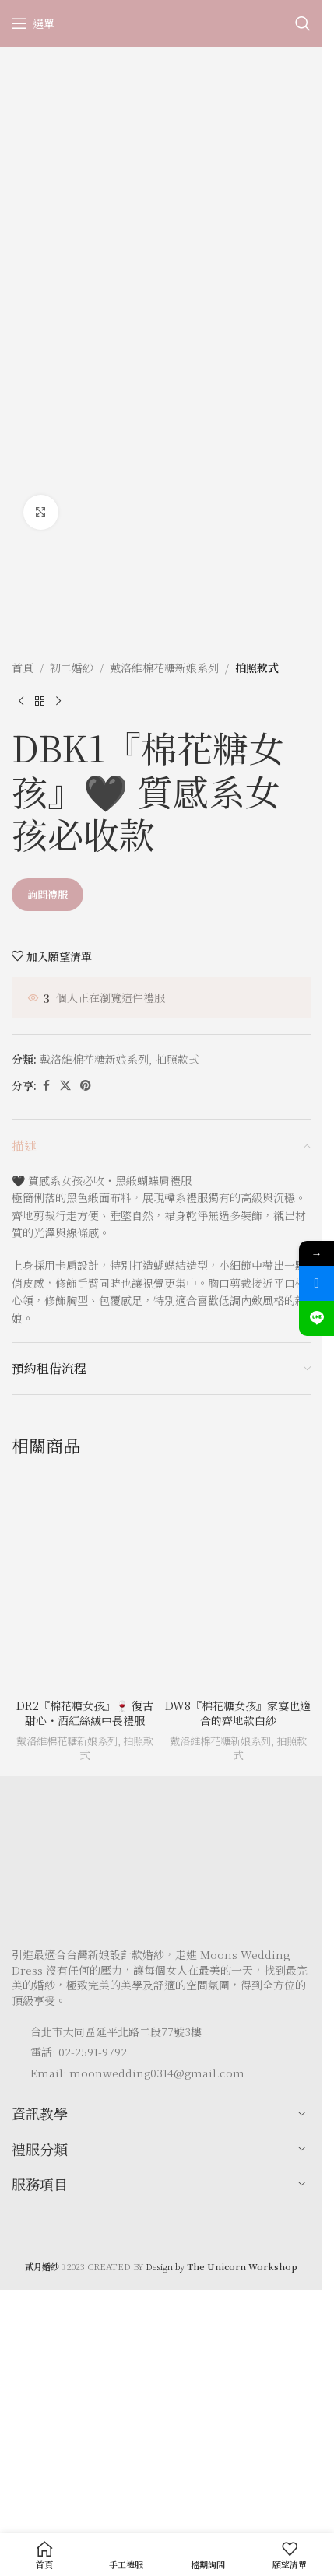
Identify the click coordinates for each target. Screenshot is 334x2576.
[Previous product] (21, 701)
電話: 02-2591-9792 (78, 2051)
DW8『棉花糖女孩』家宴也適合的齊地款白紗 (238, 1713)
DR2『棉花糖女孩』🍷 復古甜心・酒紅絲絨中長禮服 (84, 1713)
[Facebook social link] (46, 1085)
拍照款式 (257, 667)
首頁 (22, 667)
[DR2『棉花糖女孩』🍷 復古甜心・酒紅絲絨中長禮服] (84, 1582)
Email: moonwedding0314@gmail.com (137, 2072)
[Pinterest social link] (86, 1085)
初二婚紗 (71, 667)
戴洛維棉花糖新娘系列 (164, 667)
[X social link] (65, 1085)
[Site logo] (161, 22)
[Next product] (58, 701)
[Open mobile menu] (33, 23)
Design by (221, 2266)
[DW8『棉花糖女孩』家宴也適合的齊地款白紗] (238, 1582)
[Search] (302, 23)
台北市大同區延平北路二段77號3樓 (116, 2031)
